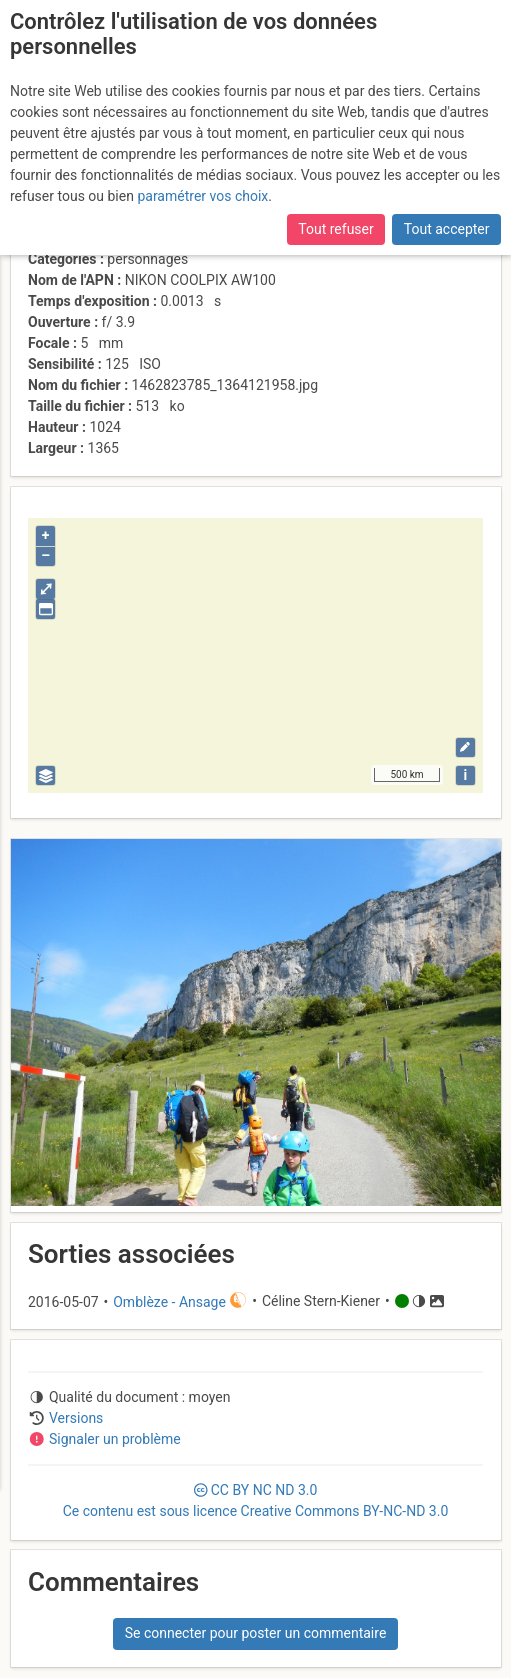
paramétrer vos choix (202, 196)
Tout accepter (447, 229)
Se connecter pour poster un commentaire (256, 1633)
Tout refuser (335, 229)
